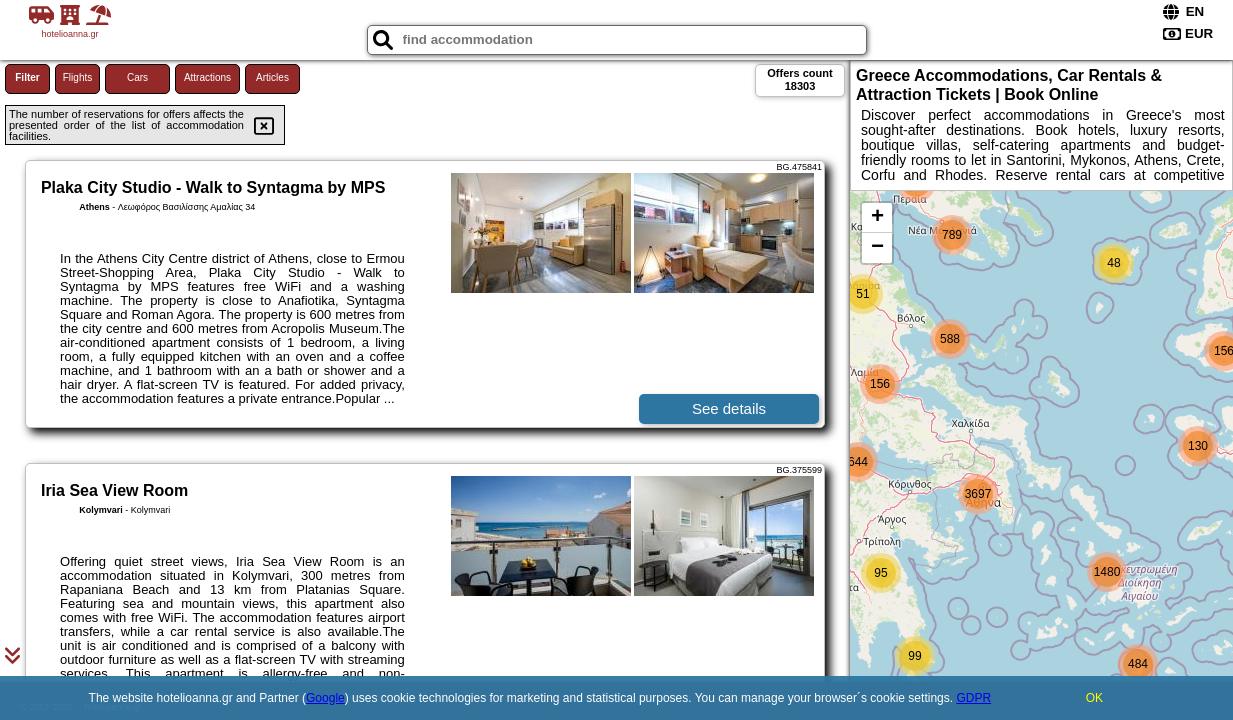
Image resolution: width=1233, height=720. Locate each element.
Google (325, 698)
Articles (272, 77)
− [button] (877, 248)
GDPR (973, 698)
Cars (137, 77)
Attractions (207, 77)
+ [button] (877, 218)
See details (729, 408)
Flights (77, 77)
